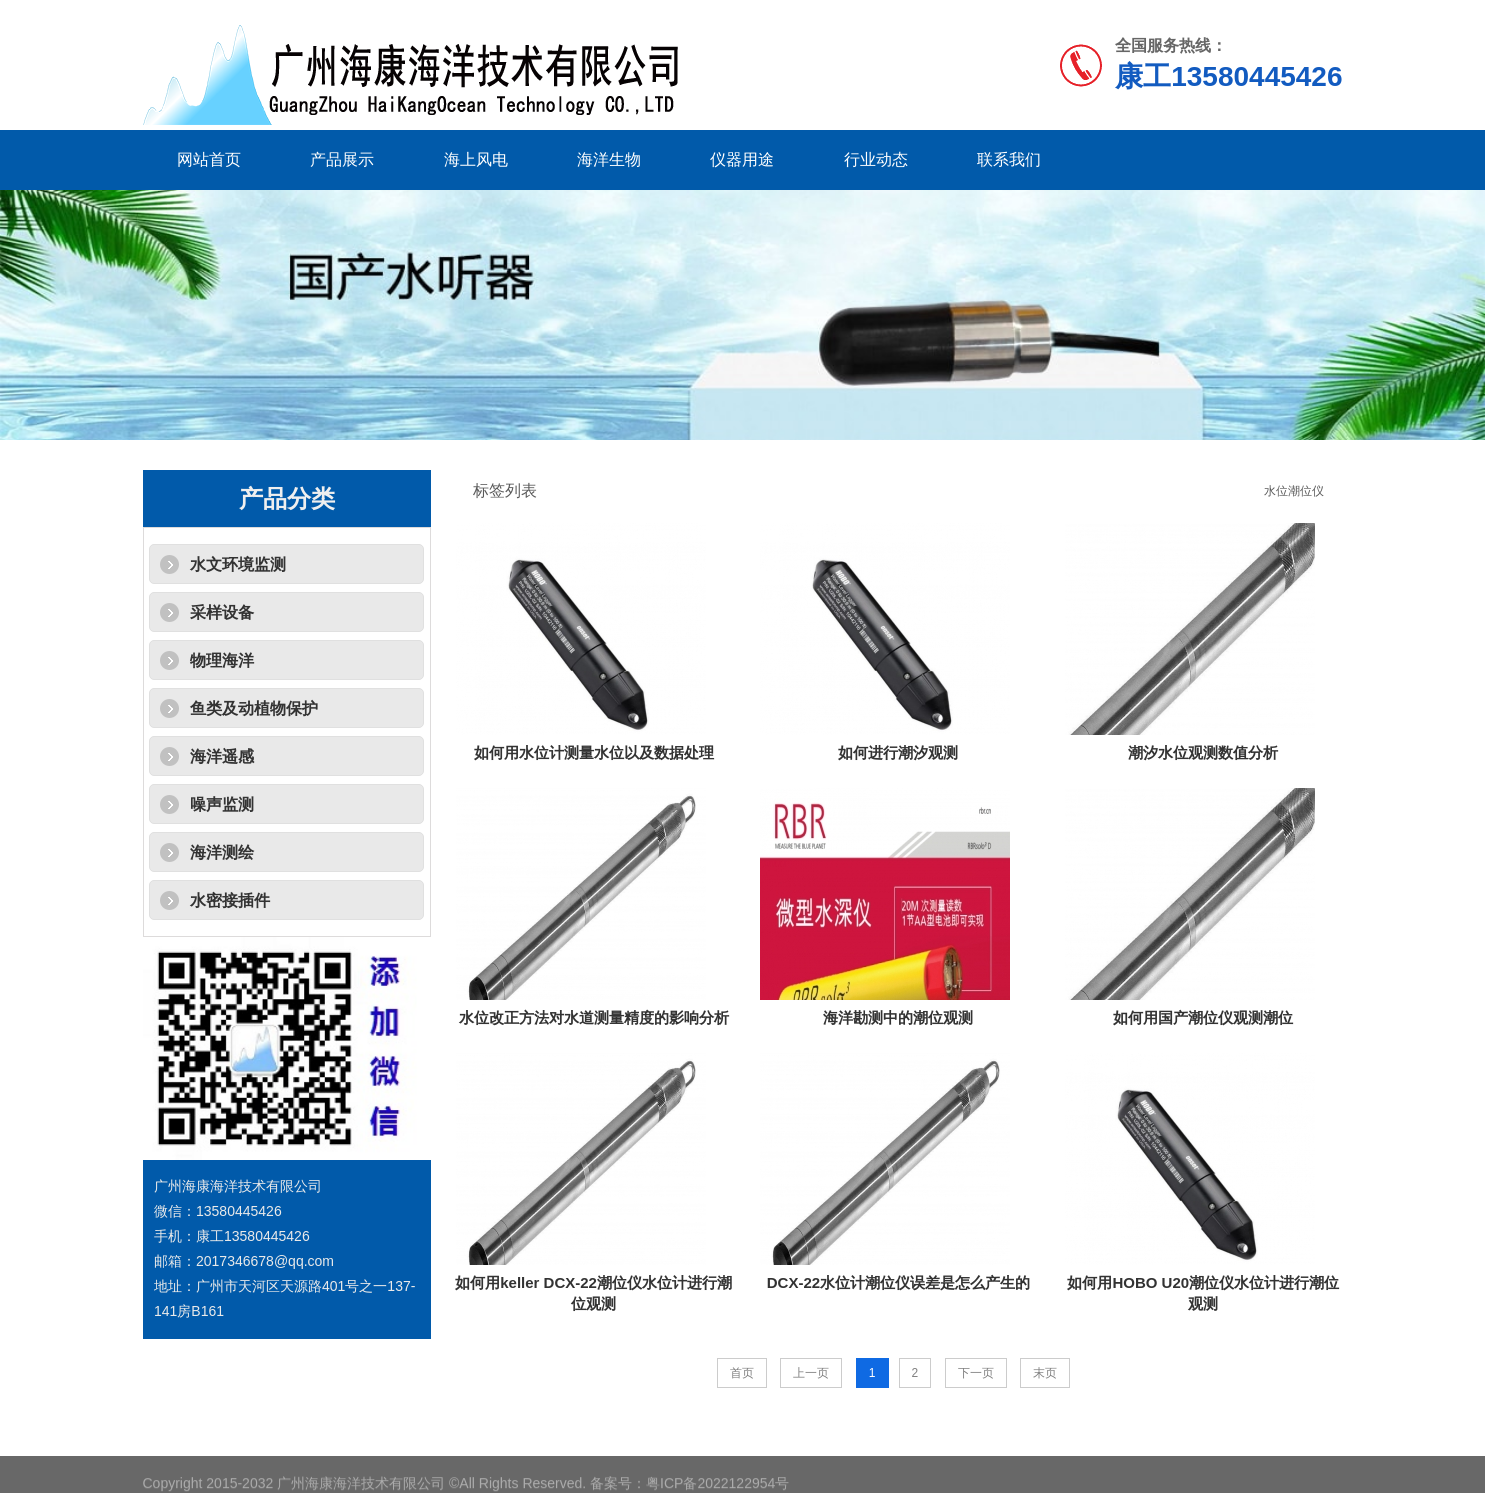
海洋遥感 (222, 756)
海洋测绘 (222, 852)
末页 (1045, 1373)
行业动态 (876, 159)
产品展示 (342, 159)
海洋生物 (609, 159)
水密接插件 (230, 900)
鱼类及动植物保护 (254, 708)
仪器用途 (742, 159)
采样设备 (222, 612)
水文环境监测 (238, 564)
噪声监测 (222, 804)
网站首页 (209, 159)
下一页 (976, 1373)
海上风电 (476, 159)
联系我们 (1009, 159)
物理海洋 (222, 660)
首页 (742, 1373)
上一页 (811, 1373)
